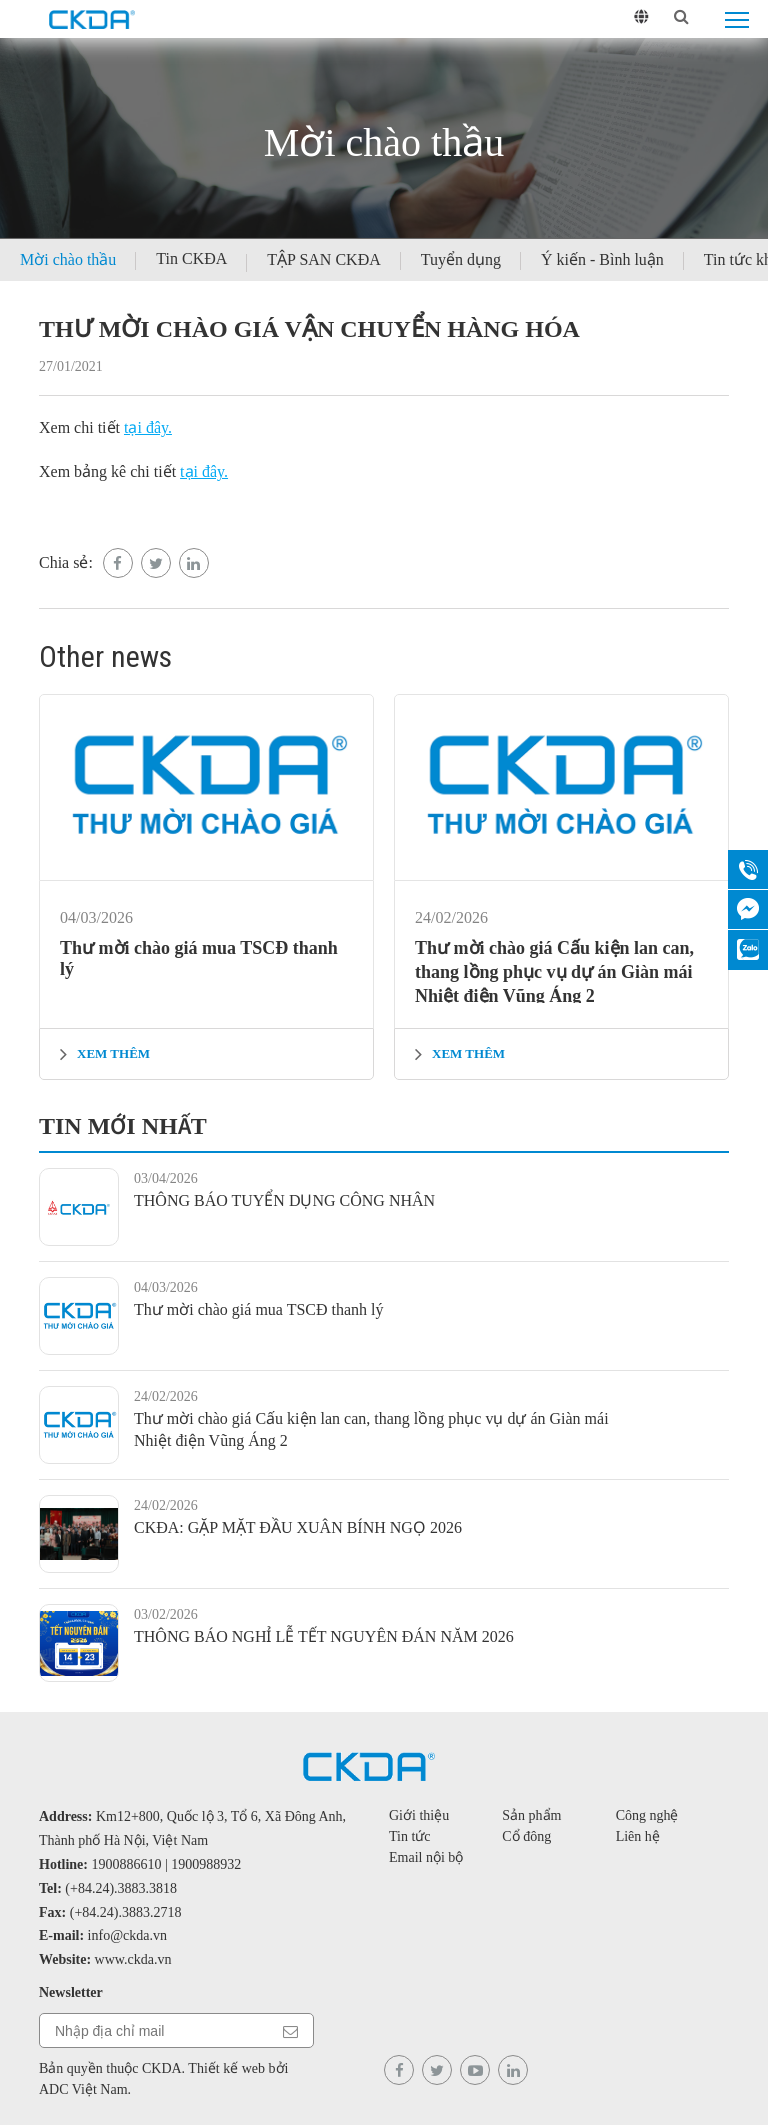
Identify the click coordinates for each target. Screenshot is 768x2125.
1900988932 (206, 1864)
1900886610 (127, 1864)
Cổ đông (526, 1836)
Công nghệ (647, 1815)
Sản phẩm (531, 1815)
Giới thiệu (419, 1815)
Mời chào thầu (68, 259)
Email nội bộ (426, 1857)
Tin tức (410, 1836)
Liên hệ (638, 1836)
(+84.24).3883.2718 (126, 1912)
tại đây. (148, 427)
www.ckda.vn (133, 1959)
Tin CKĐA (191, 258)
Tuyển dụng (461, 259)
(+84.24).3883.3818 (121, 1888)
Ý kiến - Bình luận (602, 259)
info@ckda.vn (127, 1935)
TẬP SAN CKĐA (323, 259)
